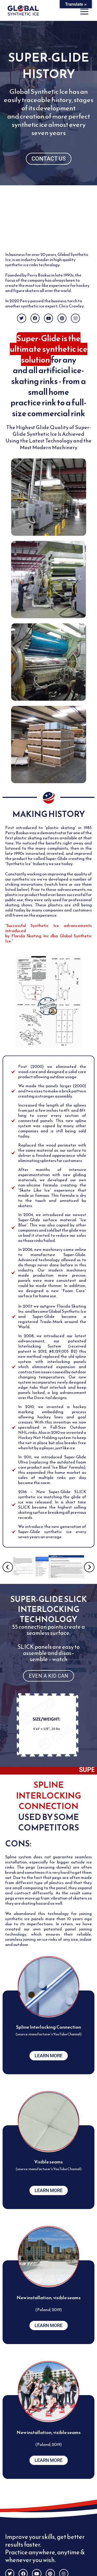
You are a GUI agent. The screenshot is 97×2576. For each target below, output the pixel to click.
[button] (8, 1567)
